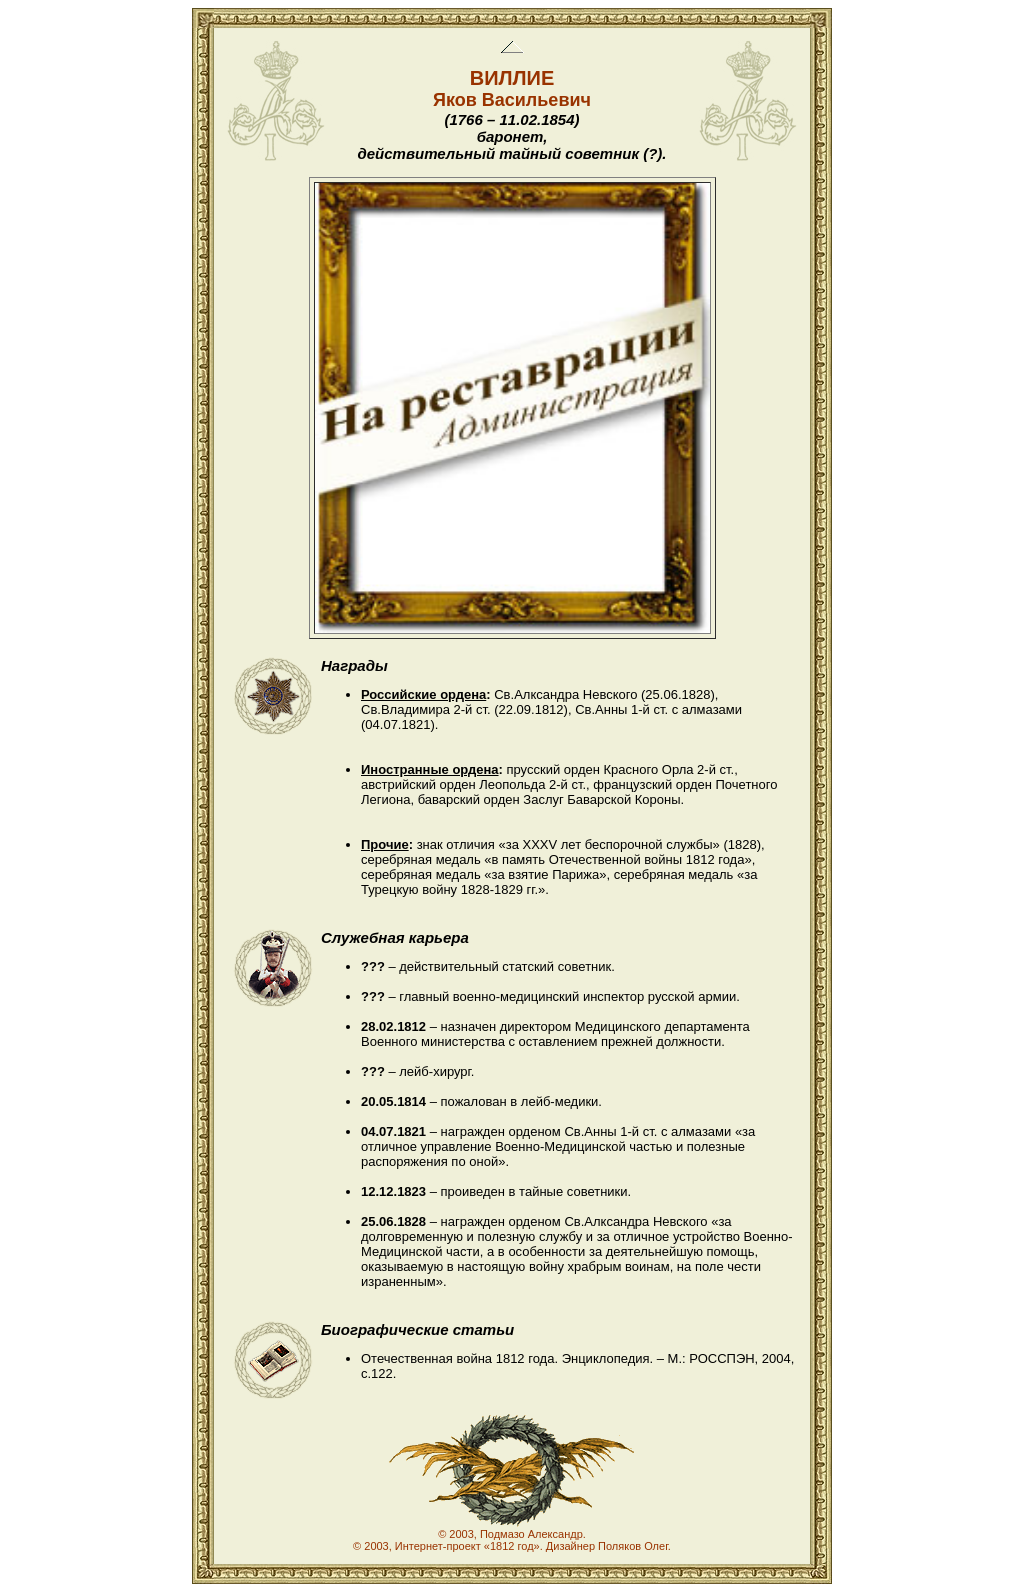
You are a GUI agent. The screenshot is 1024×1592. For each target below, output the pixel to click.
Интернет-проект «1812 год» (467, 1546)
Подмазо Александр (531, 1534)
